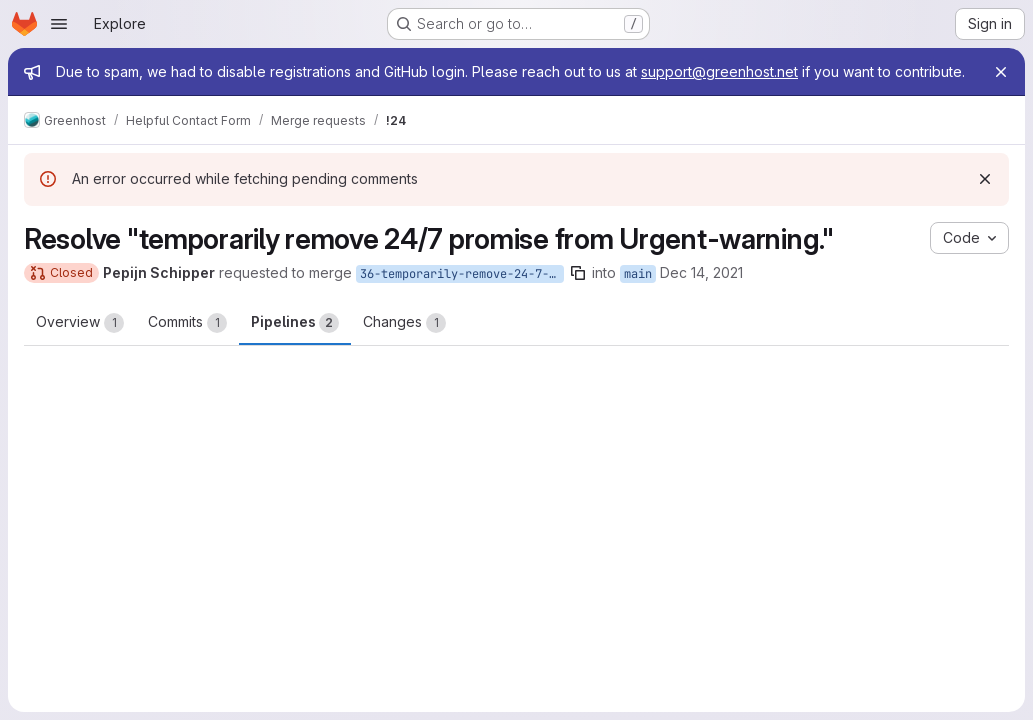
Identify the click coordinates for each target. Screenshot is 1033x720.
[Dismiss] (985, 179)
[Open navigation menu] (59, 24)
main (638, 274)
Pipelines (295, 323)
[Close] (1001, 72)
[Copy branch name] (578, 273)
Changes (404, 323)
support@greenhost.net (719, 71)
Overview (80, 323)
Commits (187, 323)
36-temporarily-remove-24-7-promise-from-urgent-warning (462, 274)
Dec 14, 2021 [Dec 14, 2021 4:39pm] (701, 272)
